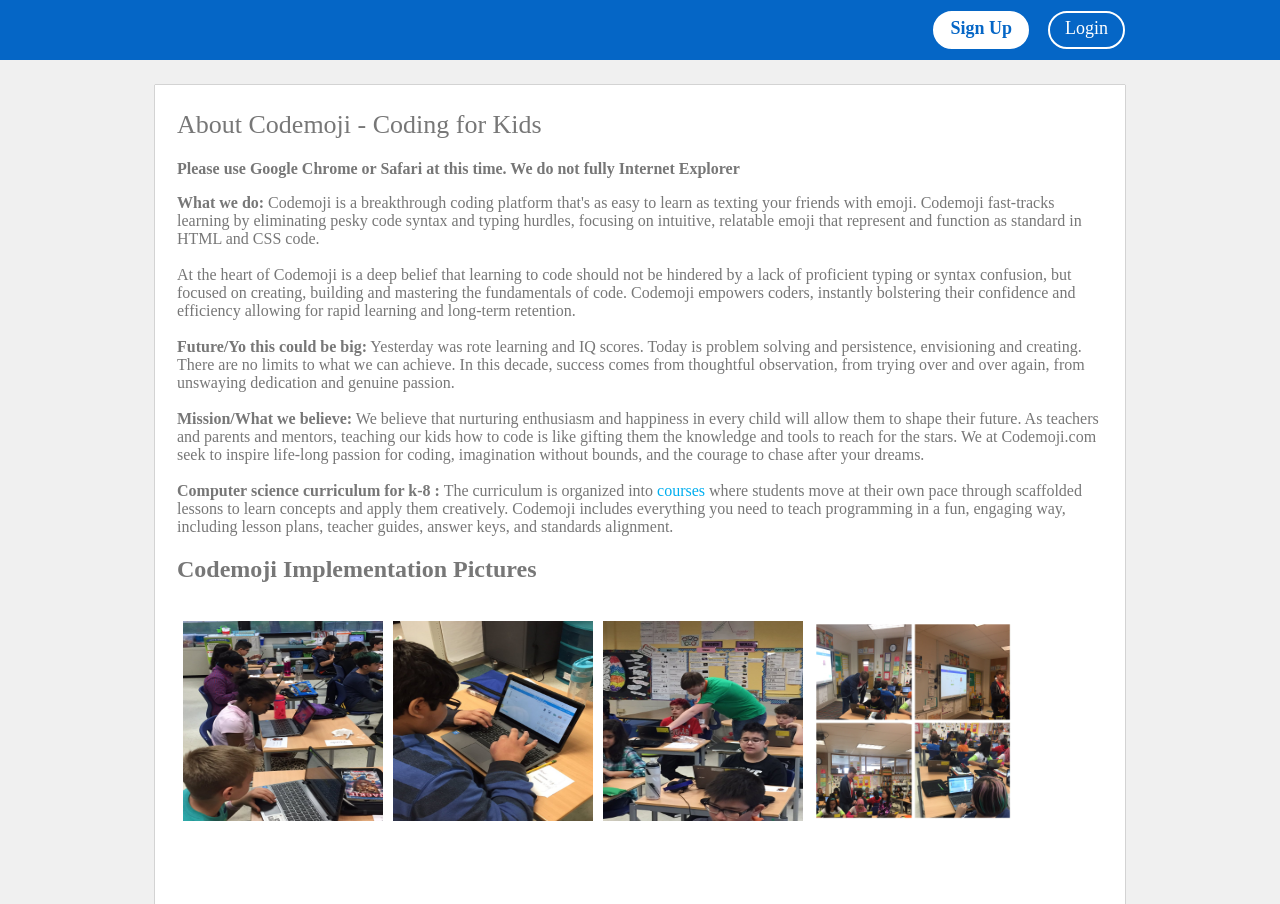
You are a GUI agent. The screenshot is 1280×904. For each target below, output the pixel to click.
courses (681, 490)
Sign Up (981, 28)
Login (1086, 28)
